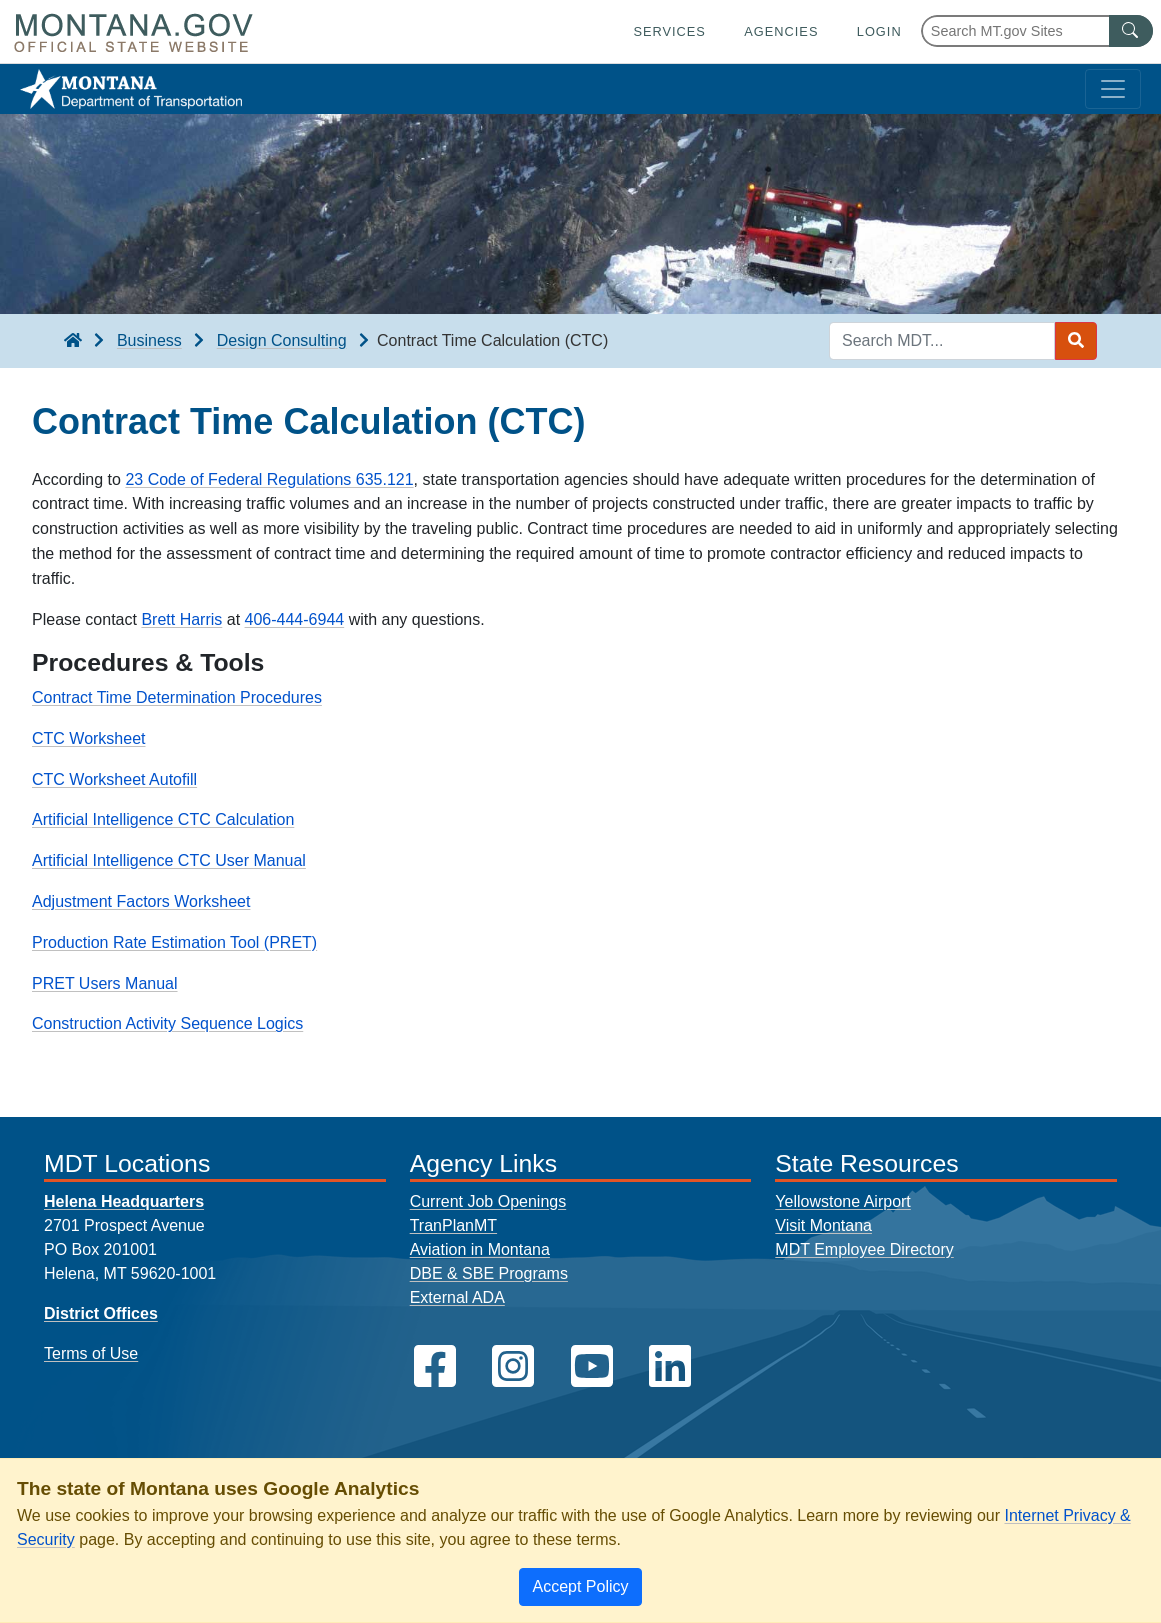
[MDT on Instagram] (513, 1366)
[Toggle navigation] (1113, 89)
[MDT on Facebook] (435, 1366)
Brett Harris (181, 619)
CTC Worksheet (89, 738)
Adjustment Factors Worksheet (141, 901)
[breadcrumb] (73, 341)
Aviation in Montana (480, 1249)
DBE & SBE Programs (489, 1273)
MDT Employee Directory (864, 1249)
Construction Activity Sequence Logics (167, 1023)
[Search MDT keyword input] (942, 341)
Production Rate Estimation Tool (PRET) (174, 942)
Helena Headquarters (124, 1201)
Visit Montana (823, 1225)
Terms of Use (91, 1353)
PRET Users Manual (105, 983)
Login (879, 31)
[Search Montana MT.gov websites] (1037, 31)
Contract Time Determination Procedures (177, 697)
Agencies (781, 31)
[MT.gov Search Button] (1131, 31)
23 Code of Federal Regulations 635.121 (269, 479)
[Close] (580, 1587)
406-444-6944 (295, 619)
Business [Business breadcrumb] (149, 340)
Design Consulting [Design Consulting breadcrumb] (282, 340)
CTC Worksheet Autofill (114, 779)
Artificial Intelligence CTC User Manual (169, 860)
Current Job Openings (488, 1201)
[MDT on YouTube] (592, 1366)
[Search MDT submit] (1076, 341)
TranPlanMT (453, 1225)
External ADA (457, 1297)
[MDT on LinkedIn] (670, 1366)
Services (669, 31)
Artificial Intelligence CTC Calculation (163, 819)
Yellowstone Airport (843, 1201)
